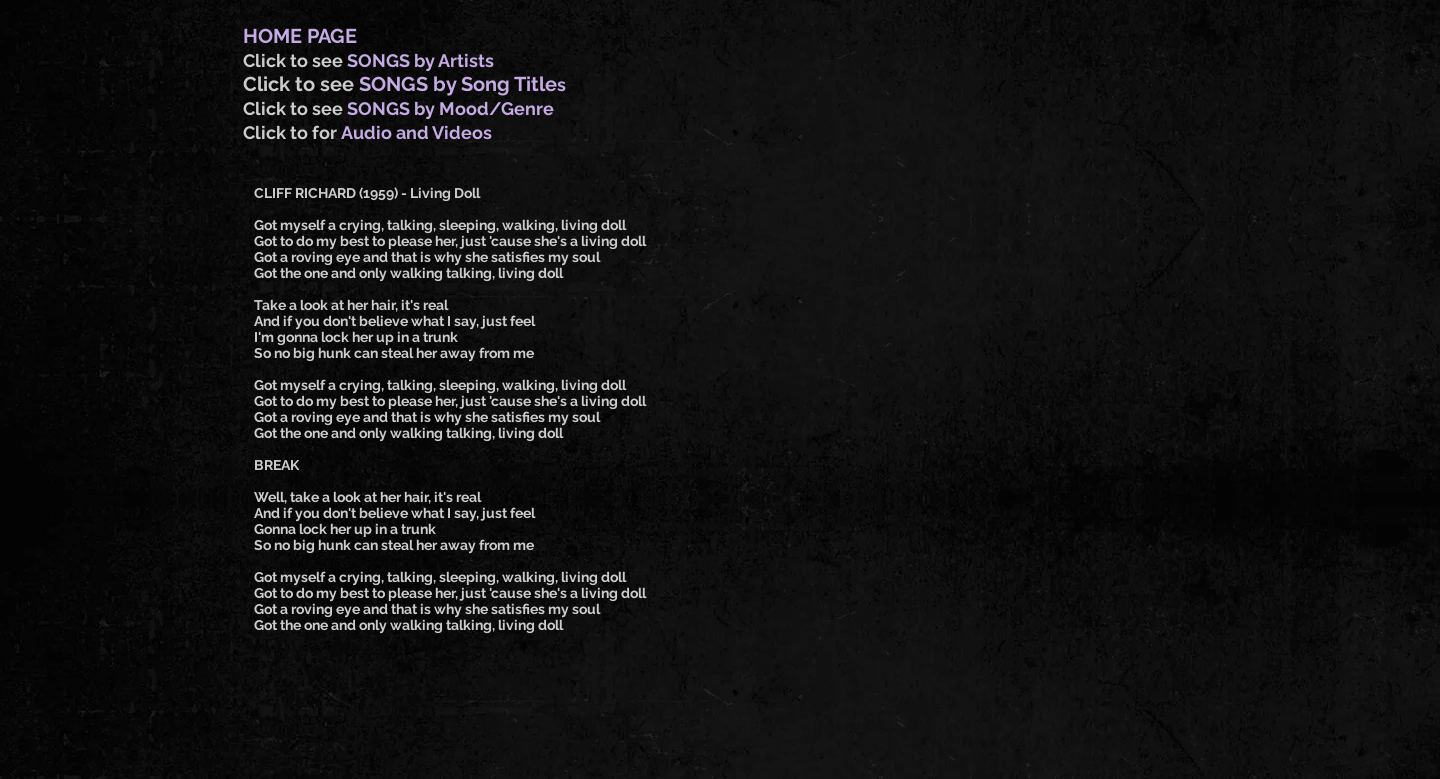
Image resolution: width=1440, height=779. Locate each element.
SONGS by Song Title (458, 84)
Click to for (292, 132)
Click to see (295, 60)
